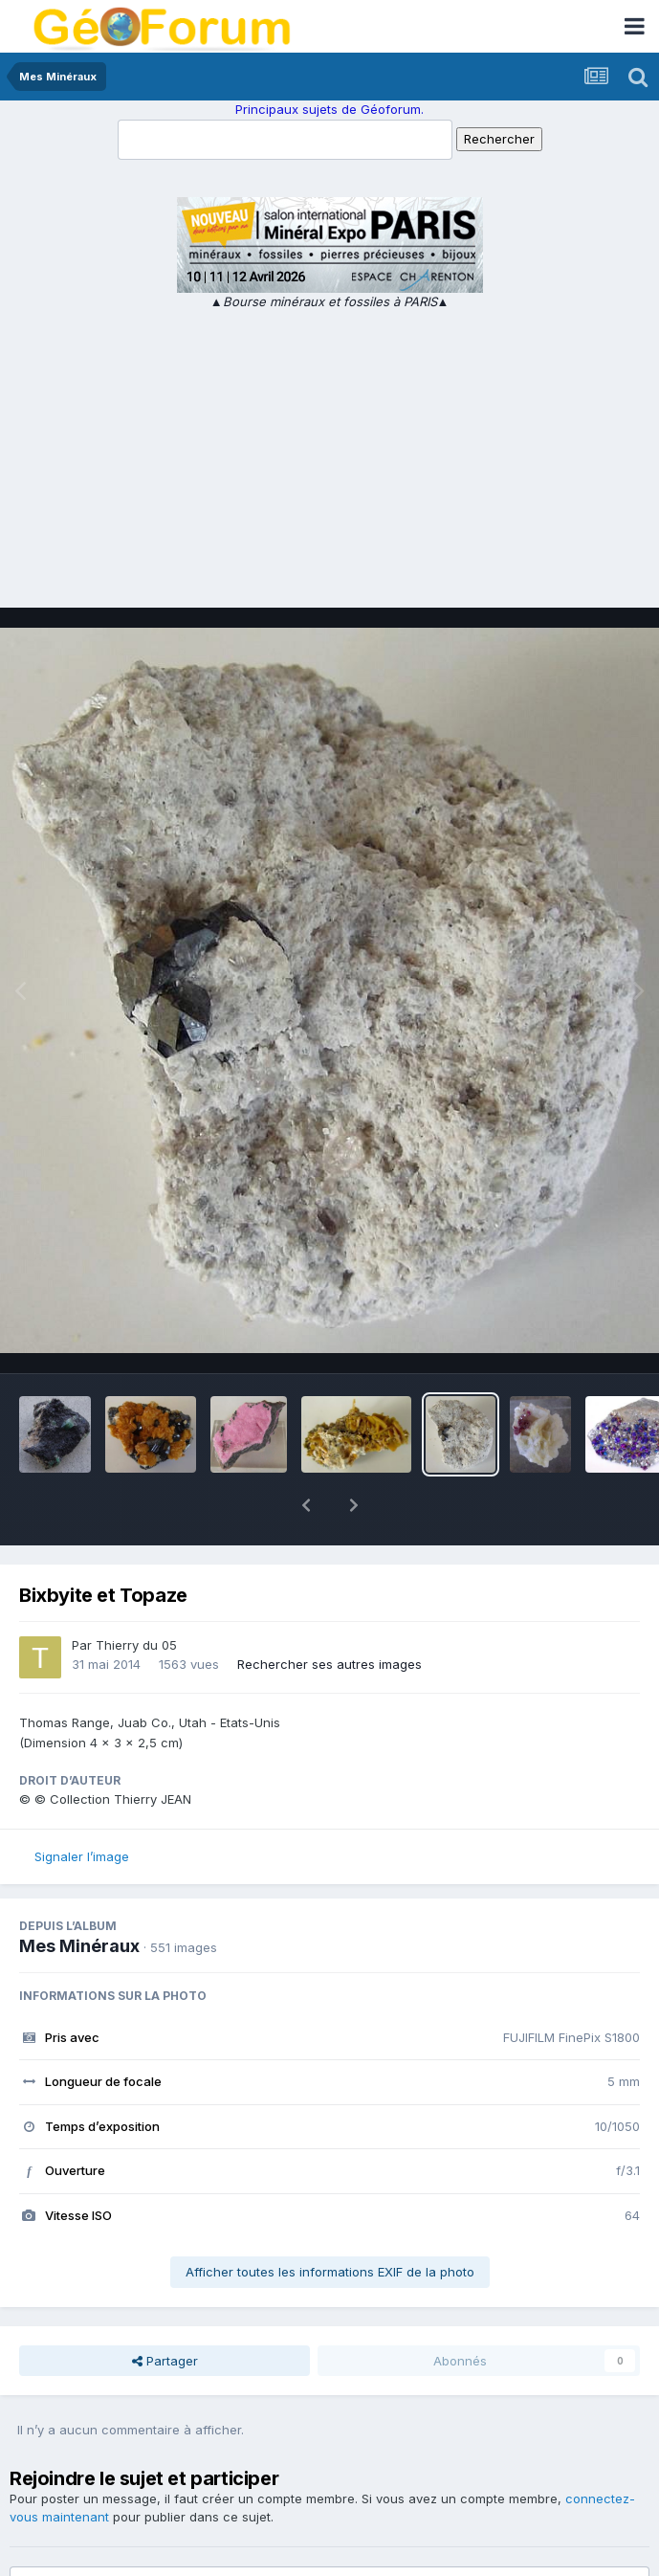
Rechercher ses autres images (329, 1614)
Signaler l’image (81, 1806)
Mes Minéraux (79, 1896)
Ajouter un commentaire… (115, 2544)
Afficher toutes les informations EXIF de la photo (330, 2222)
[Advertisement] (329, 454)
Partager (165, 2311)
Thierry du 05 (136, 1595)
